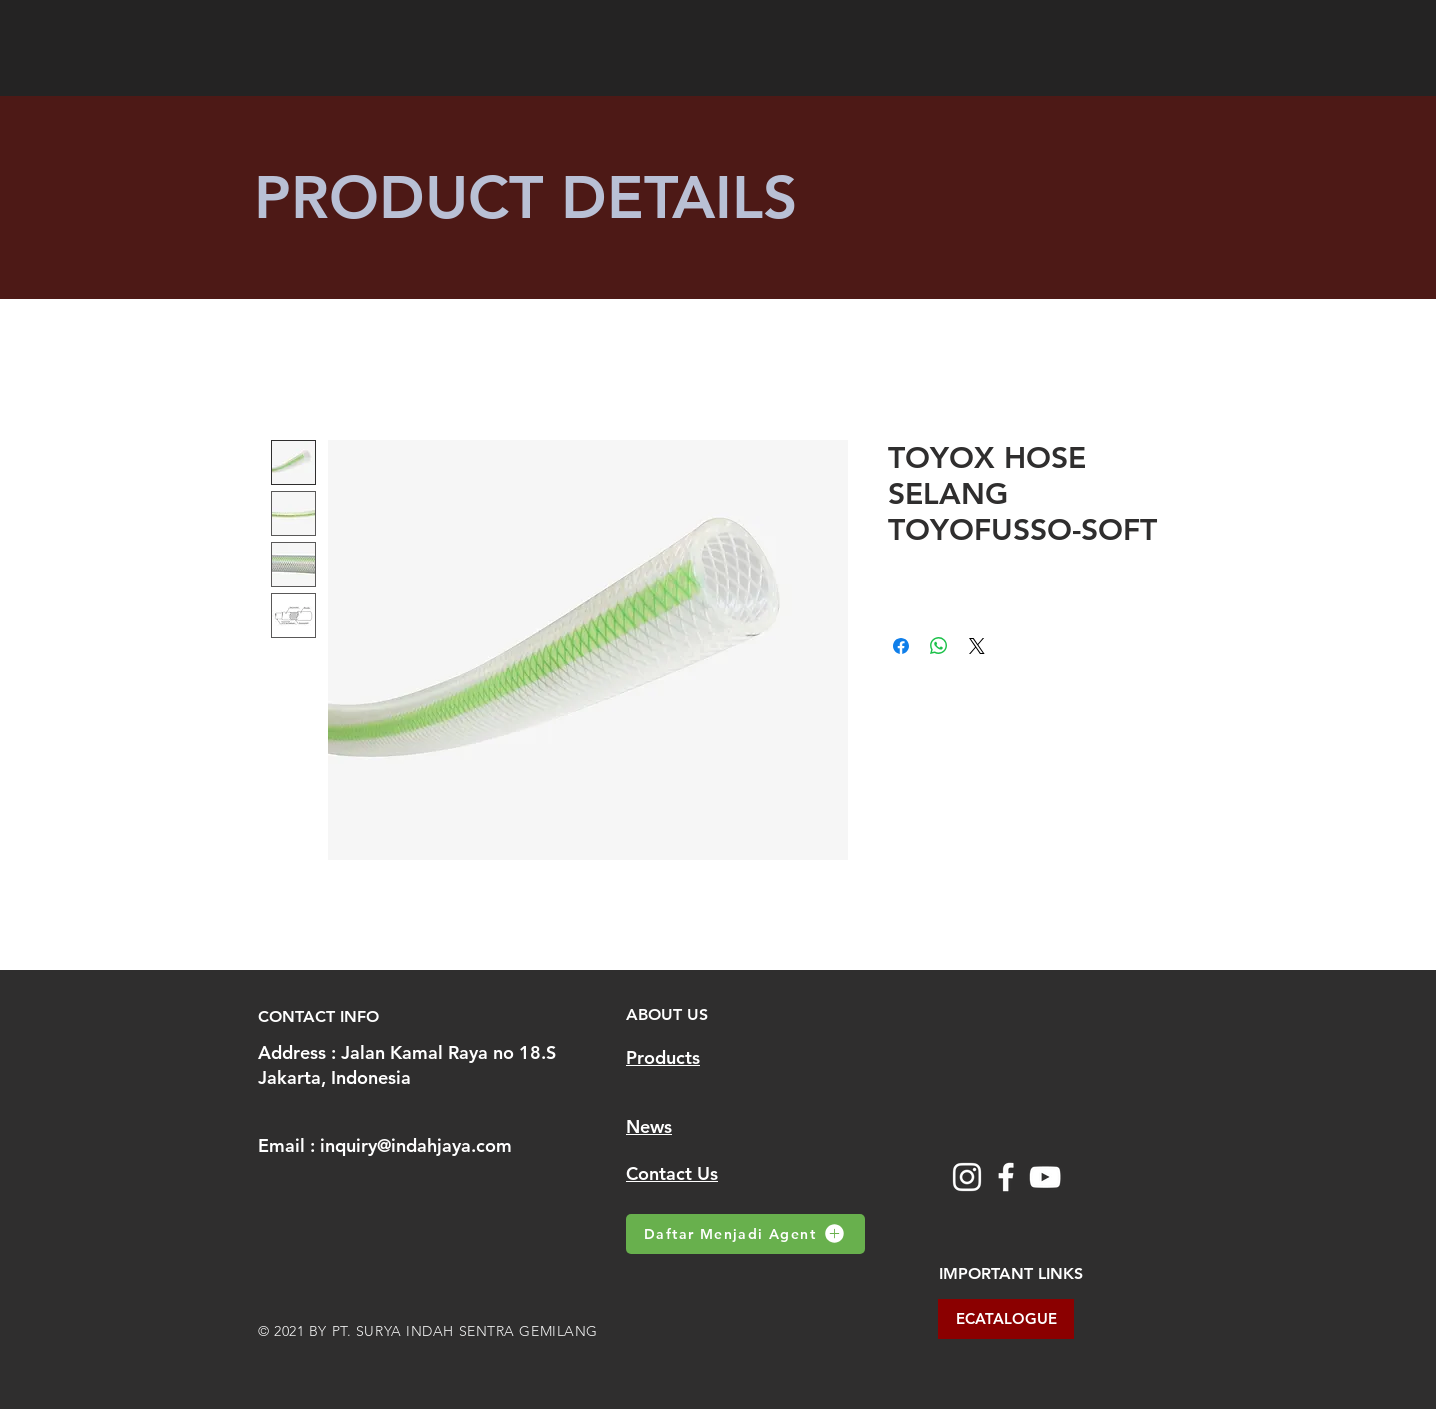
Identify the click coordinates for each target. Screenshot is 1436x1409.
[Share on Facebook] (901, 646)
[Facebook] (1006, 1177)
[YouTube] (1045, 1177)
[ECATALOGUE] (1006, 1319)
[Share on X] (977, 646)
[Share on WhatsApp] (939, 646)
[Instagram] (967, 1177)
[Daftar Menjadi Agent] (745, 1234)
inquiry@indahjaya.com (416, 1145)
